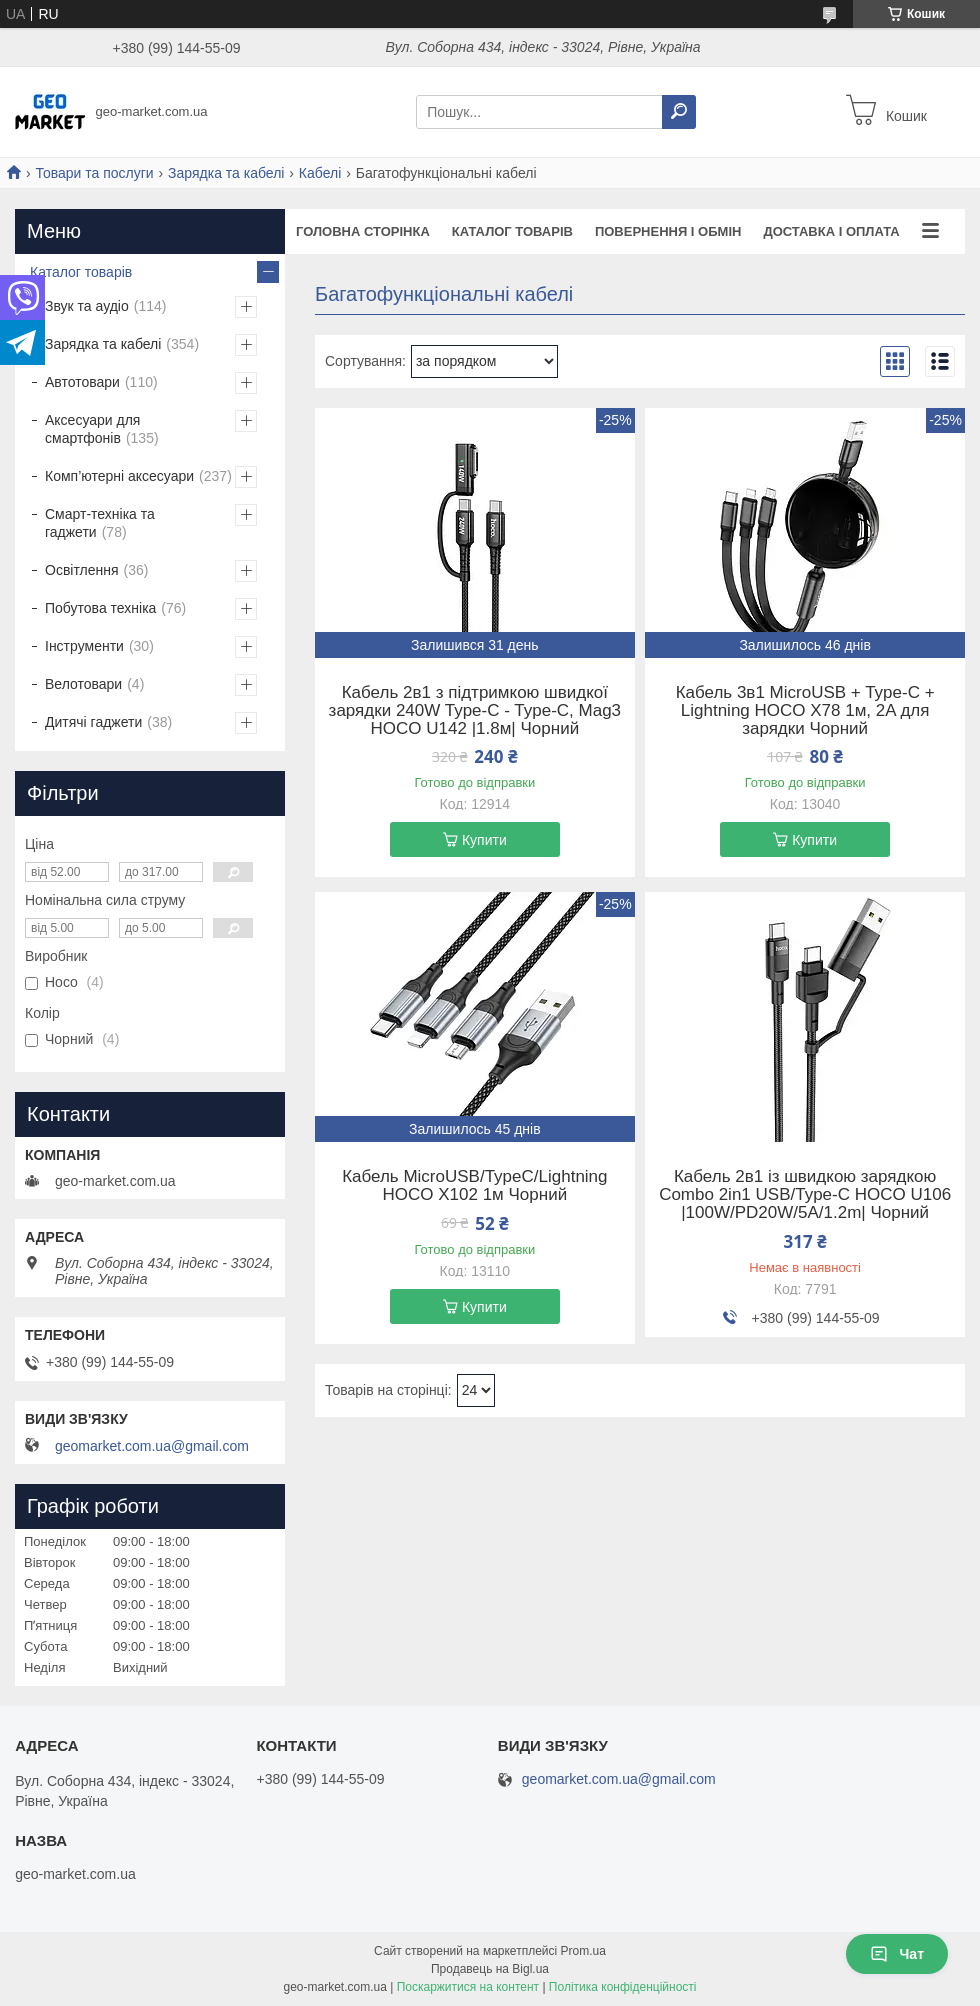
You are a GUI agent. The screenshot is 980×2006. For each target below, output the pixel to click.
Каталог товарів (512, 231)
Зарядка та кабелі (226, 173)
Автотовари (82, 382)
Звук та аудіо (87, 306)
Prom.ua (583, 1951)
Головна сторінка (363, 231)
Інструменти (84, 646)
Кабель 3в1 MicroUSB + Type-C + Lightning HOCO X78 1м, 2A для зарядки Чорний (805, 711)
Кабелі (320, 173)
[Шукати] (679, 112)
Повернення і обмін (668, 231)
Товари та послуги (94, 173)
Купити (484, 840)
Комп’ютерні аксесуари (119, 476)
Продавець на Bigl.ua (490, 1969)
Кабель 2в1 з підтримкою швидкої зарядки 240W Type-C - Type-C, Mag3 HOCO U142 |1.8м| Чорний (475, 711)
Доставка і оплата (831, 231)
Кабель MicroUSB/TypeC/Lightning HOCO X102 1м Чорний (474, 1186)
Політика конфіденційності (623, 1987)
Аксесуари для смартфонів (92, 429)
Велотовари (83, 684)
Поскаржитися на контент (468, 1987)
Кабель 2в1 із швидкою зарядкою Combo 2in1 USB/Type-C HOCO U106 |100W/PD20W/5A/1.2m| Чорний (805, 1195)
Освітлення (82, 570)
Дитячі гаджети (93, 722)
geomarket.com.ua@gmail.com (152, 1446)
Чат (897, 1954)
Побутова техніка (100, 608)
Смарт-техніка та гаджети (100, 523)
